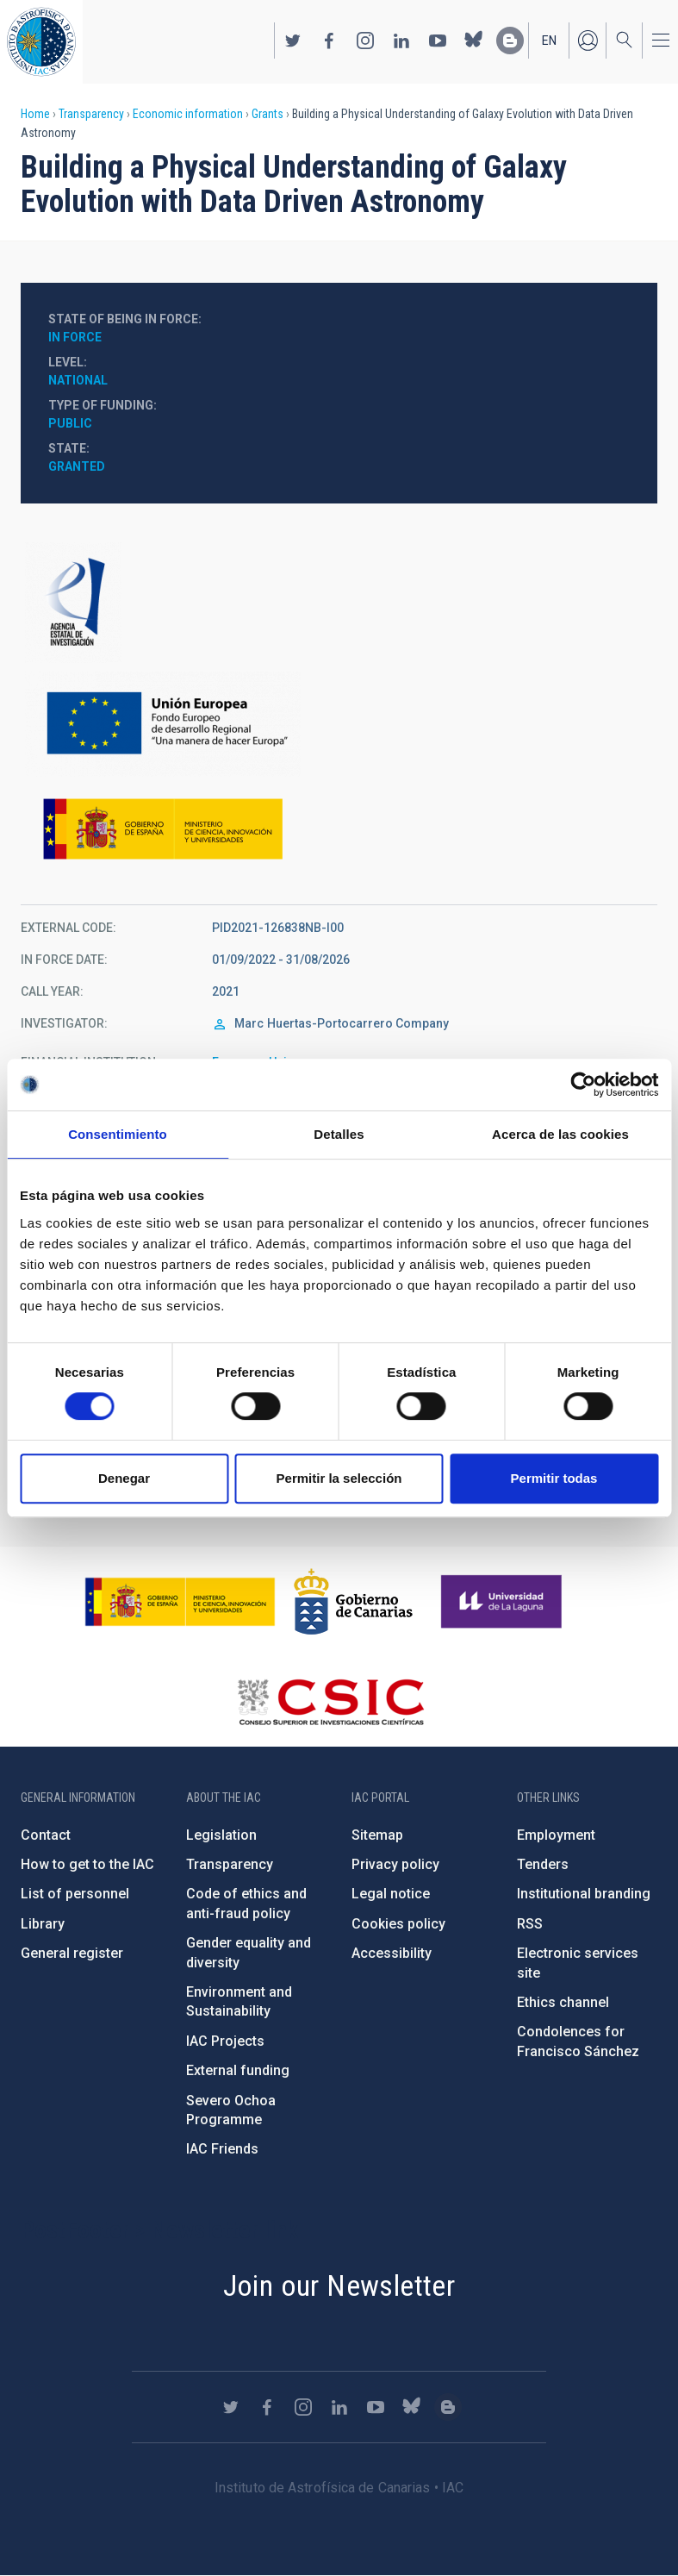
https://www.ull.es (503, 1601)
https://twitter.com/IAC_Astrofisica (293, 40)
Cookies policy (398, 1924)
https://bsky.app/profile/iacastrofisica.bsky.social (474, 40)
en (549, 40)
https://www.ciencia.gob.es (180, 1602)
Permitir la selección (339, 1478)
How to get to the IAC (87, 1864)
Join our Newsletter (339, 2285)
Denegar (124, 1478)
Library (43, 1924)
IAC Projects (225, 2041)
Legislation (221, 1835)
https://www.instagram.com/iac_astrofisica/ (365, 40)
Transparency (91, 114)
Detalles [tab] (339, 1134)
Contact (46, 1835)
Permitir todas (554, 1478)
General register (72, 1953)
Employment (556, 1835)
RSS (530, 1924)
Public (70, 423)
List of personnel (75, 1893)
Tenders (543, 1864)
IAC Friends (222, 2149)
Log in (587, 40)
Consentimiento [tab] (117, 1134)
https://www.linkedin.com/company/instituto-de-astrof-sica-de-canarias (401, 40)
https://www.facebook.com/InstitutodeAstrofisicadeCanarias (329, 40)
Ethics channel (563, 2002)
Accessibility (391, 1953)
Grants (267, 114)
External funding (237, 2070)
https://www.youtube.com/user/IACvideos (438, 40)
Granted (76, 466)
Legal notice (390, 1893)
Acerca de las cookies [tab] (560, 1134)
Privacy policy (395, 1864)
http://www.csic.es (330, 1702)
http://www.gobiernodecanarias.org (353, 1601)
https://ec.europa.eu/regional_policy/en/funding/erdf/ (339, 724)
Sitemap (377, 1835)
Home (35, 114)
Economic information (188, 114)
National (78, 380)
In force (75, 337)
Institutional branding (583, 1893)
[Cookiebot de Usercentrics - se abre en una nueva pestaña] (582, 1084)
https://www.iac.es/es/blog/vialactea (510, 40)
